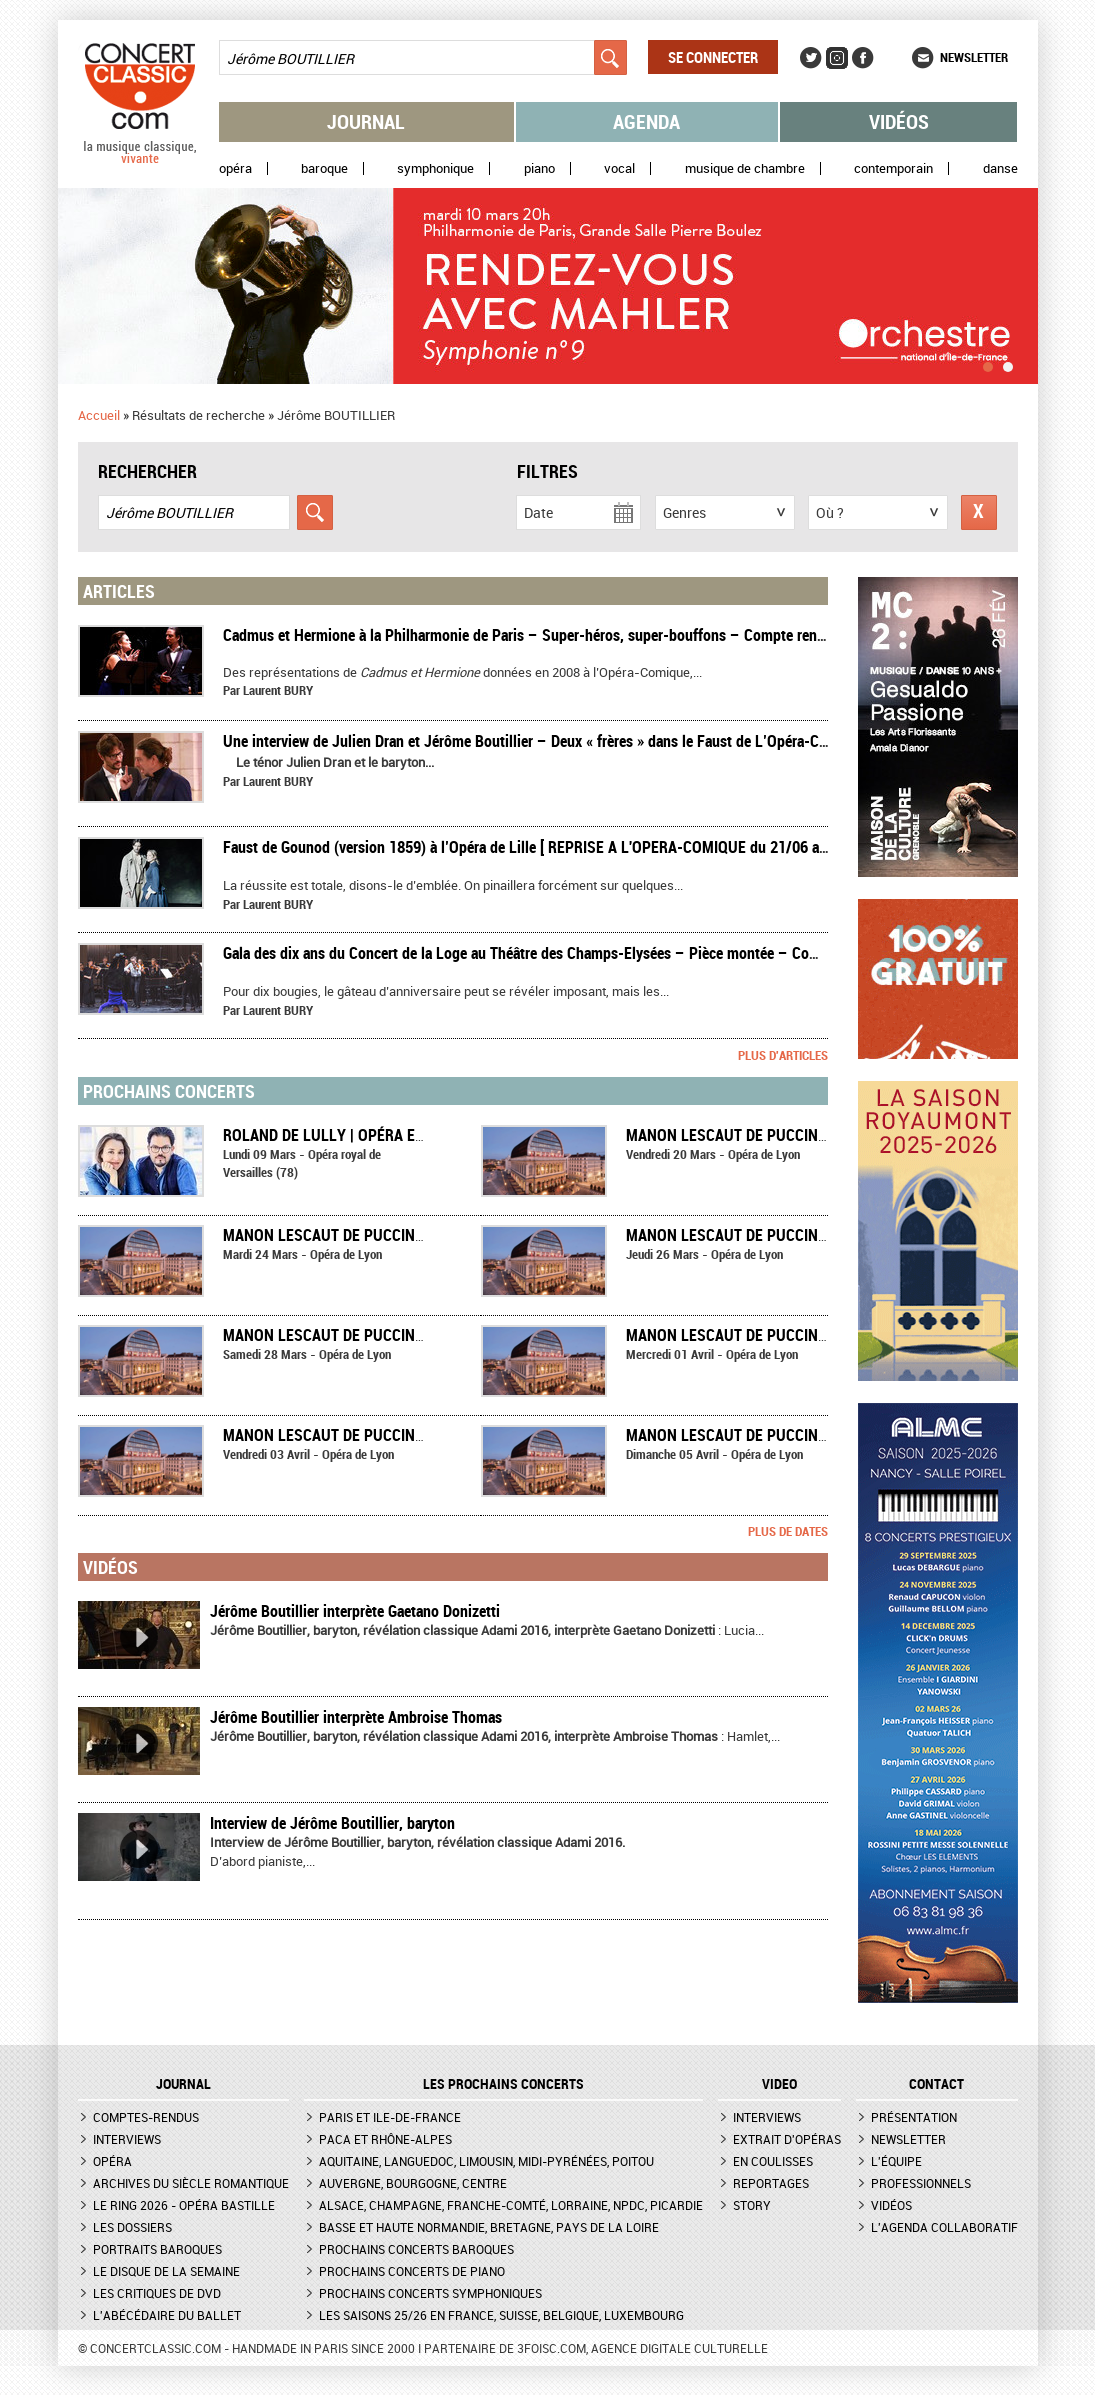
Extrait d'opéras (787, 2139)
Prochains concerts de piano (412, 2271)
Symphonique (435, 168)
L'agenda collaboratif (944, 2227)
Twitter (811, 58)
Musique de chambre (745, 168)
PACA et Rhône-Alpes (385, 2139)
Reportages (771, 2183)
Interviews (127, 2139)
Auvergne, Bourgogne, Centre (413, 2183)
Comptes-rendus (146, 2117)
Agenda (646, 121)
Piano (539, 168)
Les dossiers (132, 2227)
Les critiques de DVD (157, 2293)
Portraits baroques (157, 2249)
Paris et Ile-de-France (390, 2117)
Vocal (619, 168)
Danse (1000, 168)
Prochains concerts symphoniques (430, 2293)
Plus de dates (788, 1531)
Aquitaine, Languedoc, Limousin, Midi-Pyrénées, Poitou (486, 2161)
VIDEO (779, 2084)
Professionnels (921, 2183)
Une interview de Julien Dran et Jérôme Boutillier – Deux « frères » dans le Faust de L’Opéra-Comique (544, 741)
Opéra (235, 168)
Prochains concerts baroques (416, 2249)
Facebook (863, 58)
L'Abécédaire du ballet (167, 2315)
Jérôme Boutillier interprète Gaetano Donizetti (355, 1611)
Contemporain (893, 168)
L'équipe (896, 2161)
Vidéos (899, 121)
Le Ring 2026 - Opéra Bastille (184, 2205)
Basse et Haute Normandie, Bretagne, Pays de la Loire (489, 2227)
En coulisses (773, 2161)
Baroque (324, 168)
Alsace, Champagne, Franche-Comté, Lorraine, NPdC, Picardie (511, 2205)
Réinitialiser (979, 512)
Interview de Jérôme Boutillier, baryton (332, 1823)
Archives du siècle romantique (191, 2183)
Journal (366, 121)
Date (538, 512)
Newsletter (974, 57)
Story (752, 2205)
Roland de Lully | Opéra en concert (357, 1135)
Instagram (837, 58)
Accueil (99, 415)
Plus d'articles (783, 1055)
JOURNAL (183, 2084)
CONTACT (936, 2084)
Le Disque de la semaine (166, 2271)
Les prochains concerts (503, 2084)
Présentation (914, 2117)
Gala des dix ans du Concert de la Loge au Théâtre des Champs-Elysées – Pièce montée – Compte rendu (552, 953)
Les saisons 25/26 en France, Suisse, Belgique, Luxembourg (501, 2315)
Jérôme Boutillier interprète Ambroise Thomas (356, 1717)
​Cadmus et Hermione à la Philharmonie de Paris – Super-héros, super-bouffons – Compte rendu (528, 635)
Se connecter (713, 57)
